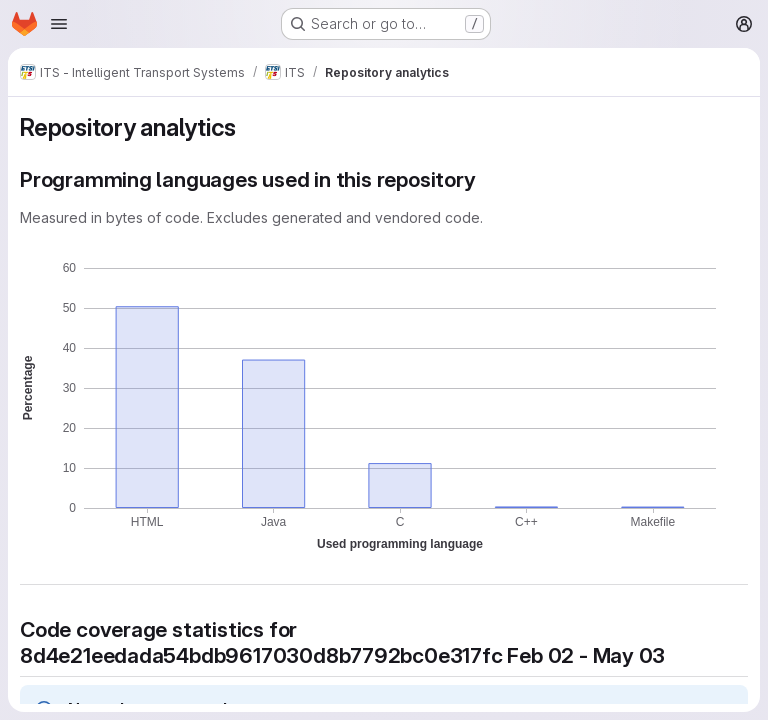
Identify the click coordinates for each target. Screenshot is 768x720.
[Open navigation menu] (59, 24)
